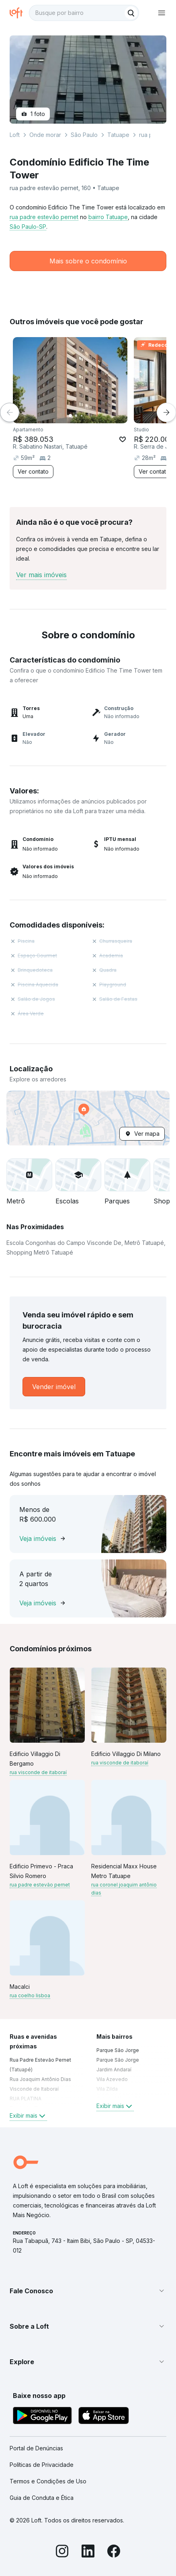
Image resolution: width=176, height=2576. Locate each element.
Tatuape (118, 134)
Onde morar (45, 134)
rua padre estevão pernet (44, 216)
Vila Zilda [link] (107, 2089)
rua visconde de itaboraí (38, 1772)
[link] (54, 1386)
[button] (88, 1118)
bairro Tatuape (108, 216)
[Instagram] (62, 2552)
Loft (15, 134)
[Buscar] (131, 12)
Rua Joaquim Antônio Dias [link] (40, 2079)
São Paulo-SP (28, 226)
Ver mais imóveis (41, 575)
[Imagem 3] (81, 415)
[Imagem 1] (70, 415)
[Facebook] (113, 2552)
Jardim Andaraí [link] (113, 2070)
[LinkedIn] (88, 2552)
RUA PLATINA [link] (25, 2099)
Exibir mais (28, 2115)
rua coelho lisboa (30, 1995)
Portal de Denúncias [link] (36, 2448)
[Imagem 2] (76, 415)
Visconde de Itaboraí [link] (34, 2089)
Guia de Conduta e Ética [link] (42, 2497)
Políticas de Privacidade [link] (42, 2464)
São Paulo (84, 134)
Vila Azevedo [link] (112, 2079)
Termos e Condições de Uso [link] (48, 2481)
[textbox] (84, 13)
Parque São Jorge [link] (117, 2050)
